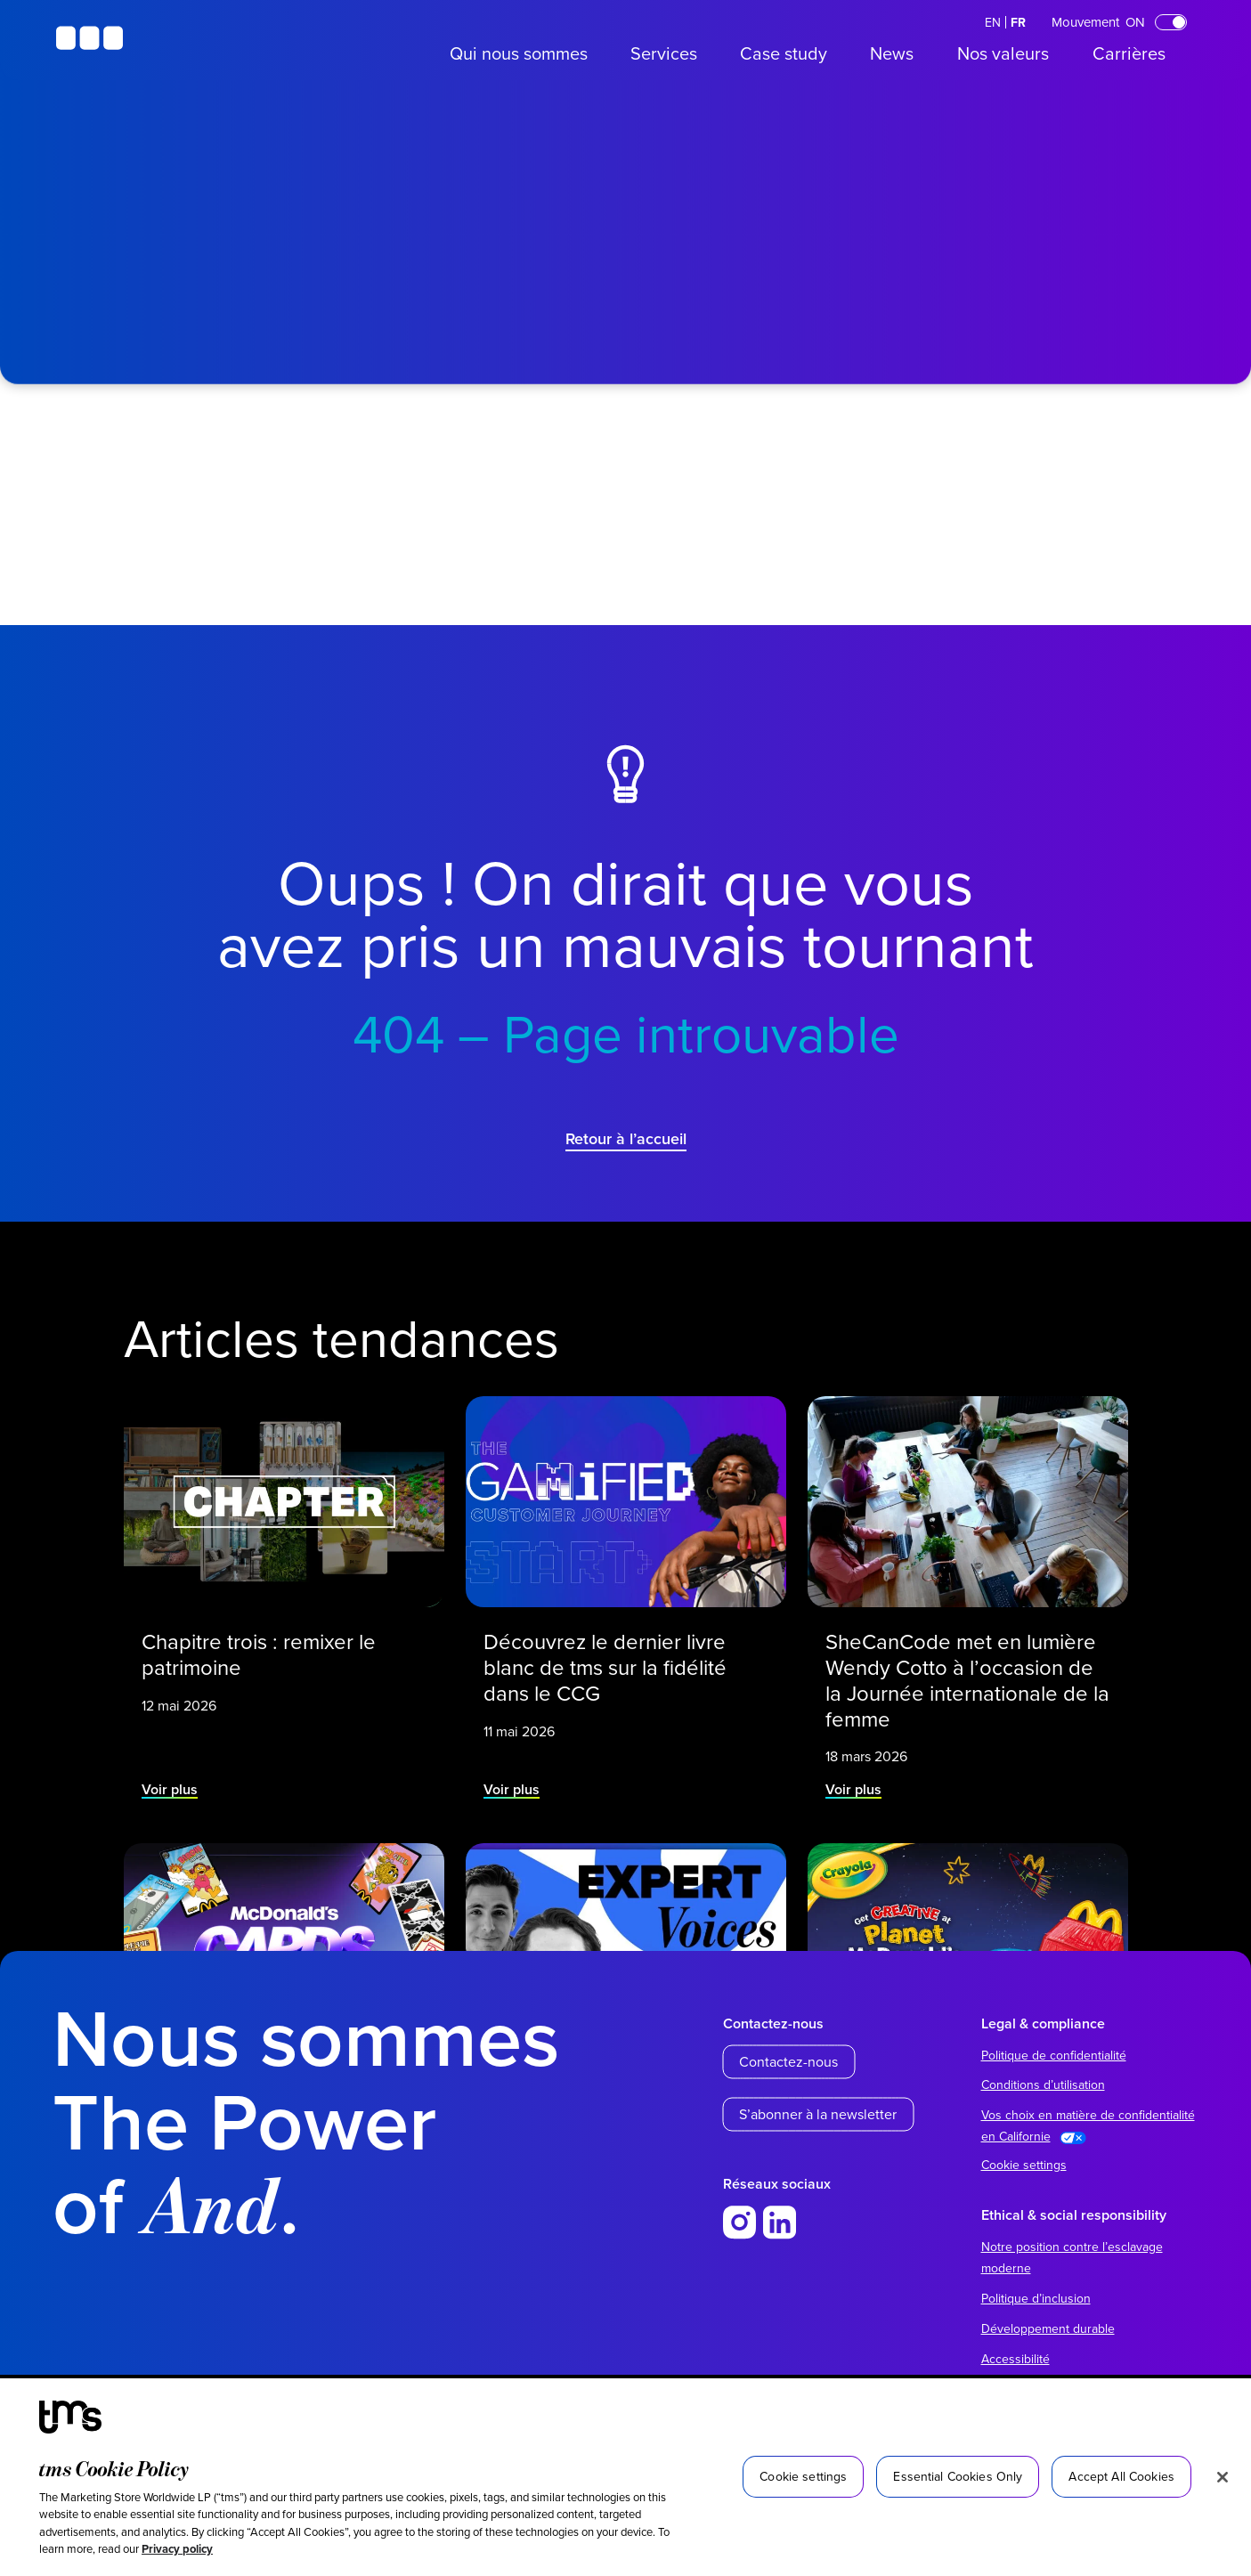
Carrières (1129, 53)
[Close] (1222, 2477)
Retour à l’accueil (625, 1138)
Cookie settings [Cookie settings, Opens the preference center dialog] (803, 2476)
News (892, 53)
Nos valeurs (1003, 53)
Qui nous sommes (519, 53)
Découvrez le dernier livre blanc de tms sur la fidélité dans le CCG (607, 1661)
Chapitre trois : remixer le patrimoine (260, 1650)
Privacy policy (177, 2548)
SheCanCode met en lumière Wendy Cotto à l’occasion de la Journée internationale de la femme (967, 1673)
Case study (783, 53)
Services (663, 53)
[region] (625, 2477)
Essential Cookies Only (957, 2476)
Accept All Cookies (1121, 2476)
